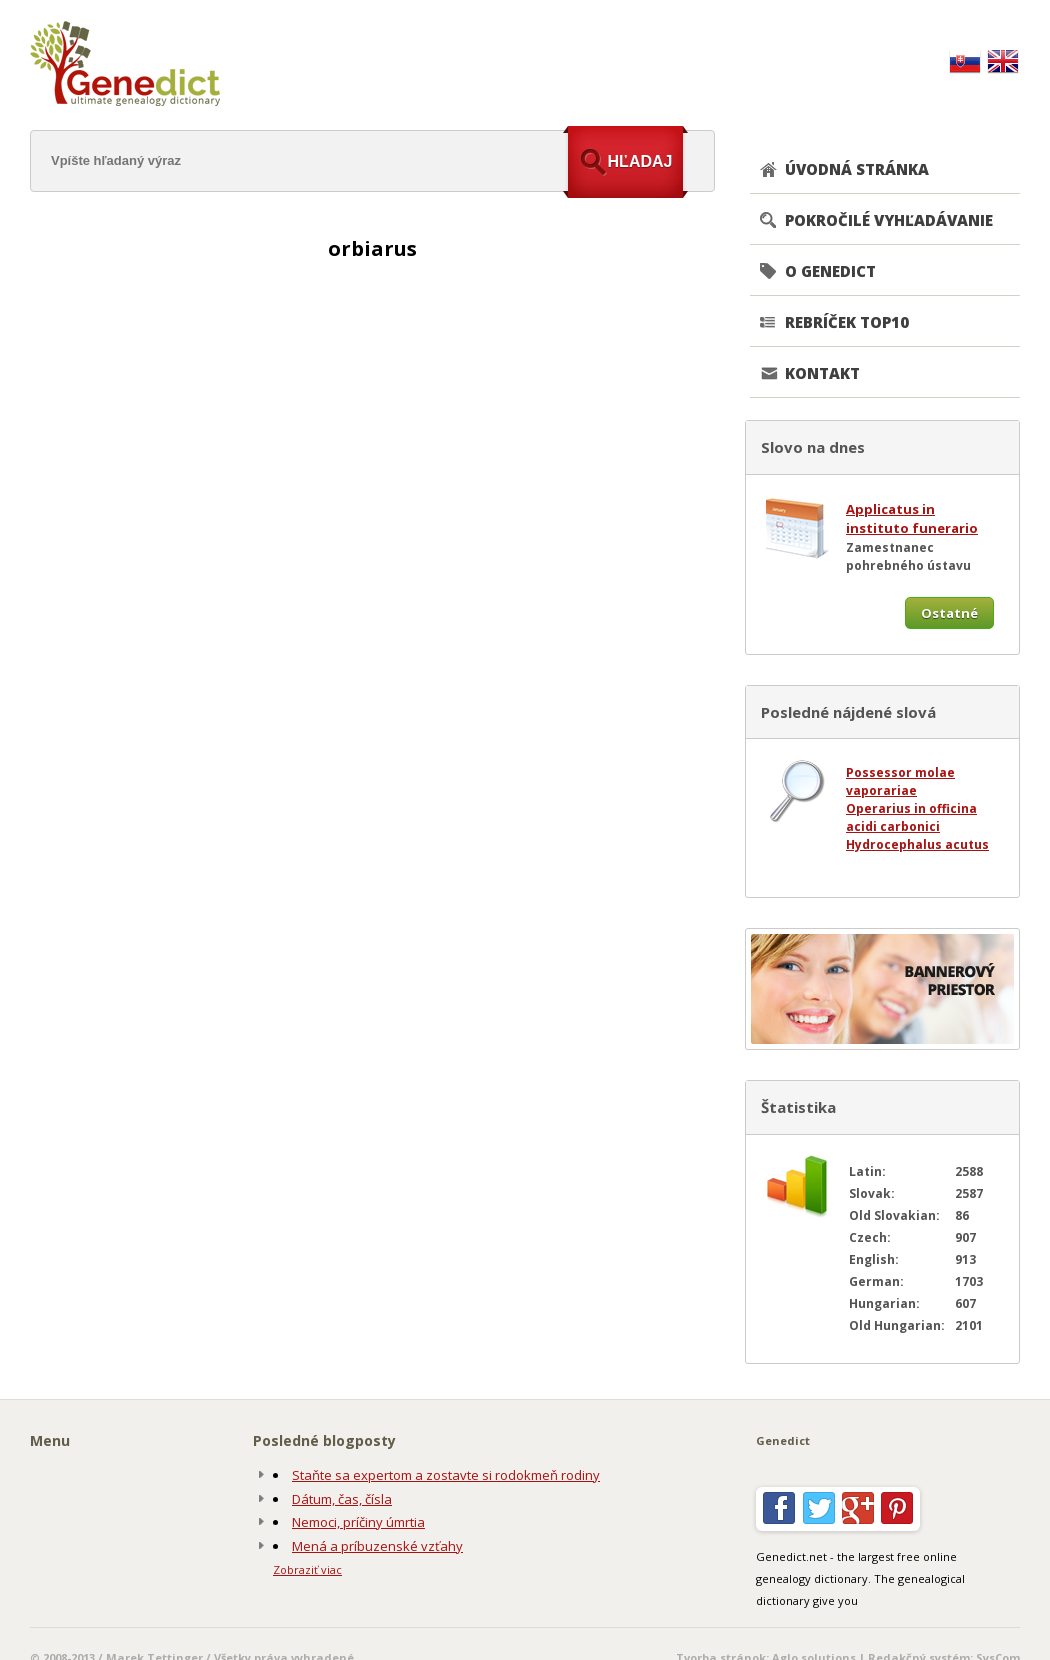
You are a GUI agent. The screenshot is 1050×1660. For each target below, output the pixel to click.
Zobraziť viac (307, 1569)
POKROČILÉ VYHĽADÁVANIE (889, 220)
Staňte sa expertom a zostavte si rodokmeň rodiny (446, 1475)
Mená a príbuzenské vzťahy (377, 1546)
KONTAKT (822, 373)
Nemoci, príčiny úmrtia (358, 1522)
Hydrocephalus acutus (917, 844)
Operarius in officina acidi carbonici (911, 817)
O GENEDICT (830, 271)
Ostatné (949, 613)
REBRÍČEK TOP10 (847, 322)
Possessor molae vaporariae (900, 781)
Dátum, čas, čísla (342, 1499)
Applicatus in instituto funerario (912, 519)
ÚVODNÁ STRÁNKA (857, 169)
